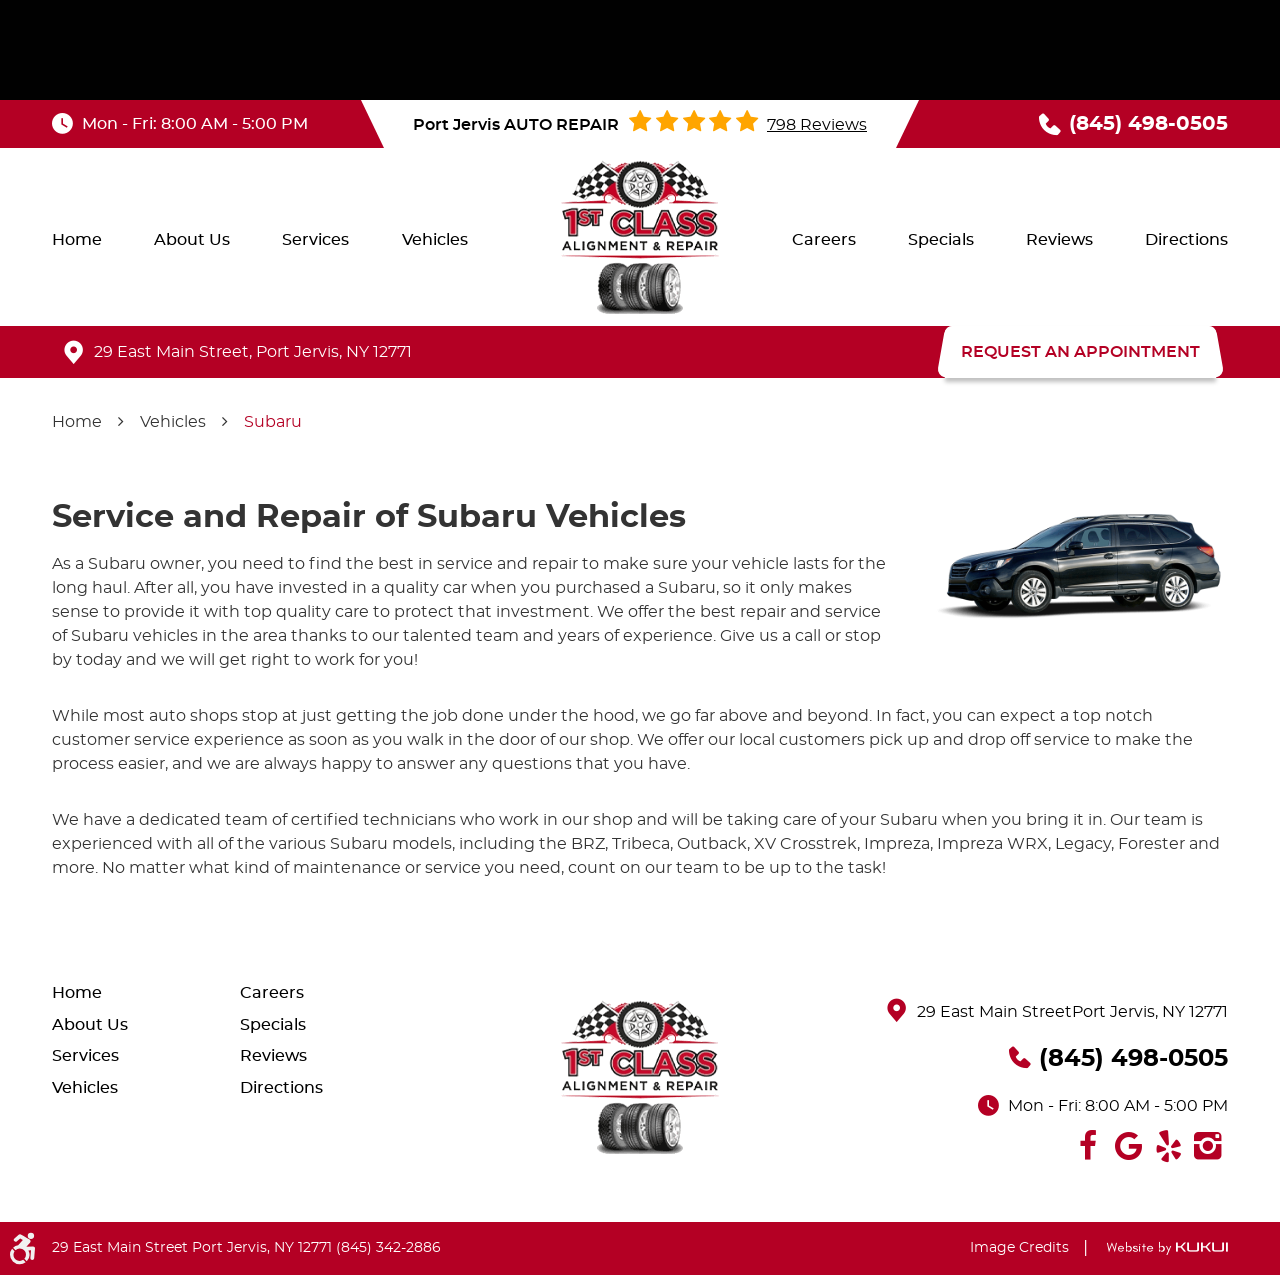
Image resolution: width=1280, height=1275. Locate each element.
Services (315, 240)
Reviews (1059, 240)
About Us (192, 240)
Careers (824, 240)
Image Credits (1019, 1248)
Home (77, 240)
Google (1128, 1146)
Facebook (1088, 1146)
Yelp (1168, 1146)
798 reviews (817, 125)
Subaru (273, 422)
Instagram (1208, 1146)
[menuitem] (77, 240)
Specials (941, 240)
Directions (1186, 240)
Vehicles (435, 240)
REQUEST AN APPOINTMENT (1080, 352)
